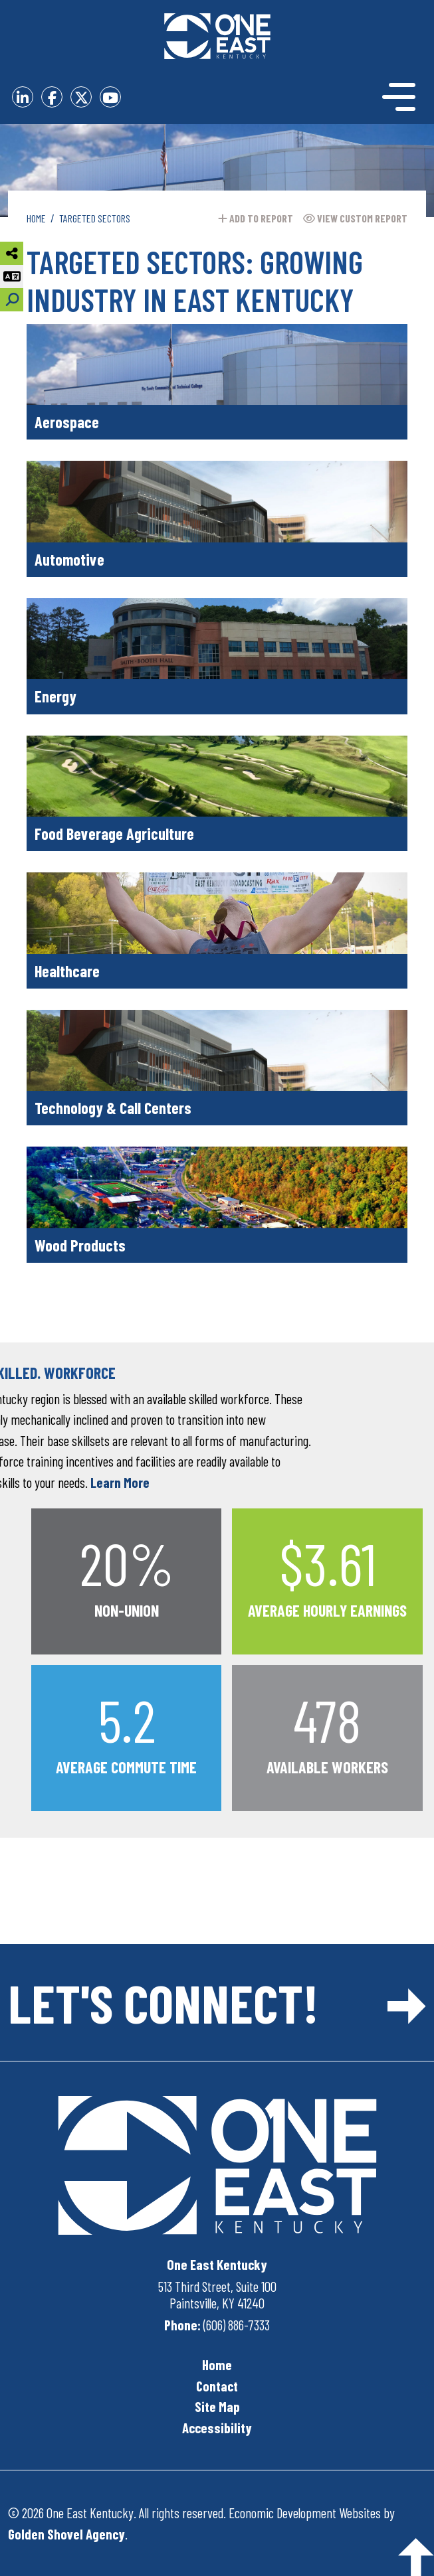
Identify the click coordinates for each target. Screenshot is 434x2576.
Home (217, 2364)
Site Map (217, 2406)
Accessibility (217, 2427)
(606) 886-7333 (236, 2324)
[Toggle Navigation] (374, 97)
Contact (217, 2385)
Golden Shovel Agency (66, 2534)
